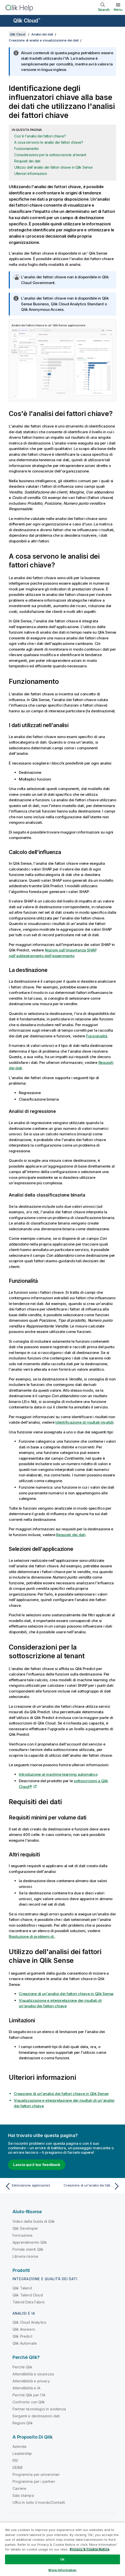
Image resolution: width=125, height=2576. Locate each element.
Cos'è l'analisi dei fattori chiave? (40, 136)
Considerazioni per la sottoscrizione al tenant (50, 155)
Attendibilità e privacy (31, 2381)
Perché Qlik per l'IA (29, 2395)
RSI (15, 2460)
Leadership (22, 2453)
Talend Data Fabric (29, 2302)
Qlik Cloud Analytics (29, 2322)
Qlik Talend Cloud (28, 2295)
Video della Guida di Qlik (34, 2221)
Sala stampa (23, 2495)
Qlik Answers (24, 2329)
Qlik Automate (25, 2343)
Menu (118, 9)
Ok (62, 2559)
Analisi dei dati (42, 34)
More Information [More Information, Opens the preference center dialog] (62, 2570)
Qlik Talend (22, 2288)
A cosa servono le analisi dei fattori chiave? (48, 142)
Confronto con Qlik (29, 2402)
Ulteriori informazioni (30, 173)
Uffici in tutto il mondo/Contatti (39, 2502)
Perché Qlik (22, 2367)
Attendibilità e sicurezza (33, 2374)
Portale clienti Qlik (28, 2249)
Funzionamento (26, 148)
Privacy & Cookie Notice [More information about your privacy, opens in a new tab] (89, 2549)
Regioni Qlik (23, 2423)
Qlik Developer (25, 2228)
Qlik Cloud (26, 20)
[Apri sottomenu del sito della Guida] (7, 21)
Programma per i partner (34, 2481)
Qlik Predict (22, 2336)
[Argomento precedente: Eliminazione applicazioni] (32, 2186)
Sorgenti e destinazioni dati (36, 2416)
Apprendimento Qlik (30, 2242)
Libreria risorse (26, 2256)
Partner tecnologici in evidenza (39, 2409)
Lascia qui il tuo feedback (36, 2164)
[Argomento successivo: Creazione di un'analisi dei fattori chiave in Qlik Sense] (92, 2186)
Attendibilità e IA (26, 2388)
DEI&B (18, 2467)
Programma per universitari (36, 2474)
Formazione (23, 2235)
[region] (62, 2549)
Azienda (19, 2446)
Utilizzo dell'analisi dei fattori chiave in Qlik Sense (53, 167)
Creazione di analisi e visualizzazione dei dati (43, 40)
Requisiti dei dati (27, 161)
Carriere (19, 2488)
